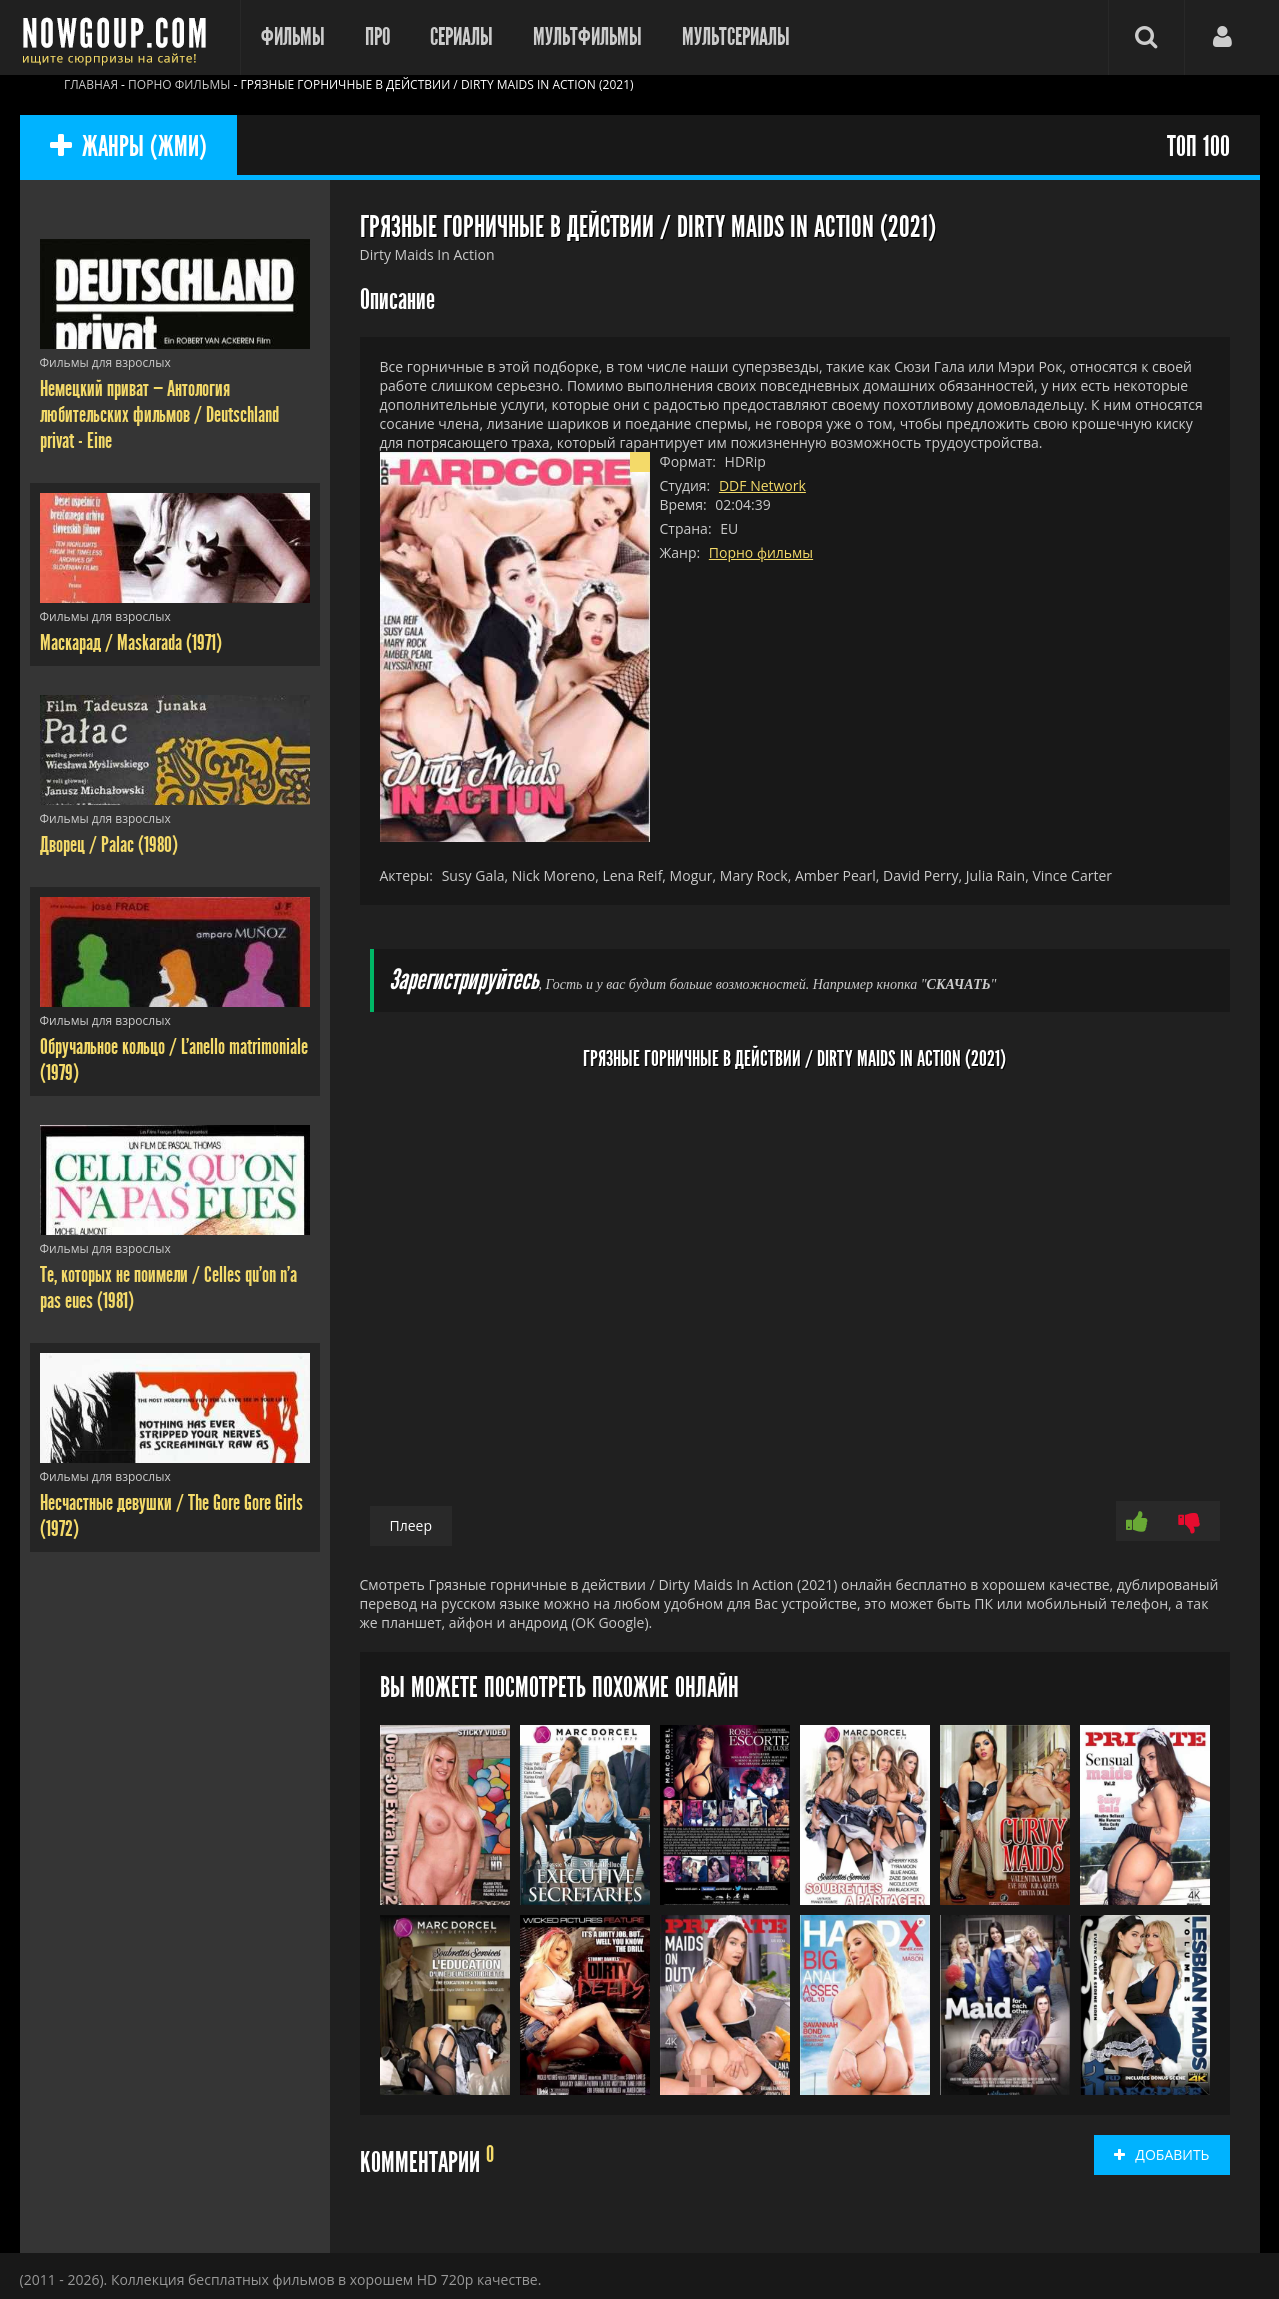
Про (377, 37)
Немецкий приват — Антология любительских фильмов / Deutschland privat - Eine (159, 415)
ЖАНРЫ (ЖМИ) (128, 147)
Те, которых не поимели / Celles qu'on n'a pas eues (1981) (168, 1288)
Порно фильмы (761, 552)
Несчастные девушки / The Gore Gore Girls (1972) (171, 1516)
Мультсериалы (736, 37)
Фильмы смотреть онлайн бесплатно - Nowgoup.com (120, 37)
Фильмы (293, 37)
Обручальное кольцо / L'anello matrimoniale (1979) (174, 1060)
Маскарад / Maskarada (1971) (131, 643)
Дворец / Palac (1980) (109, 845)
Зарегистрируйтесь (464, 980)
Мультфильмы (587, 37)
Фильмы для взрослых (105, 362)
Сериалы (461, 37)
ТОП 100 (1198, 147)
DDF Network (762, 485)
